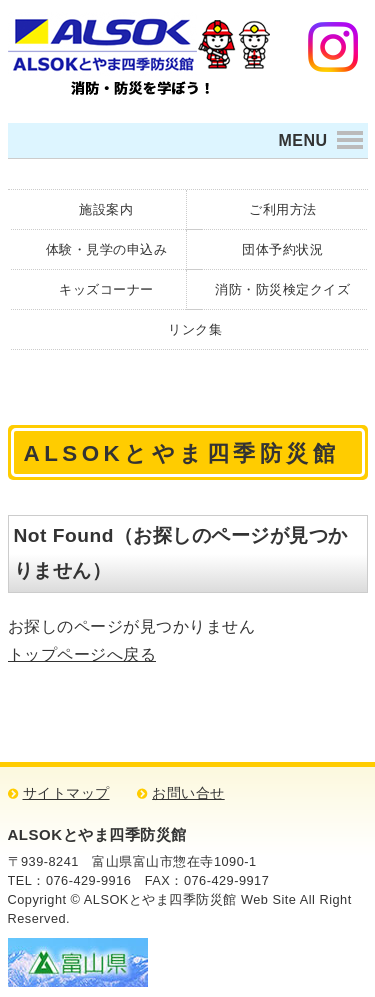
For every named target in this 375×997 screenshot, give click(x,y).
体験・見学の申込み (107, 249)
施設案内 (106, 209)
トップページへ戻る (82, 654)
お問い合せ (188, 793)
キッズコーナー (106, 289)
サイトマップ (66, 793)
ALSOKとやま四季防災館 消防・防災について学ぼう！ (139, 54)
